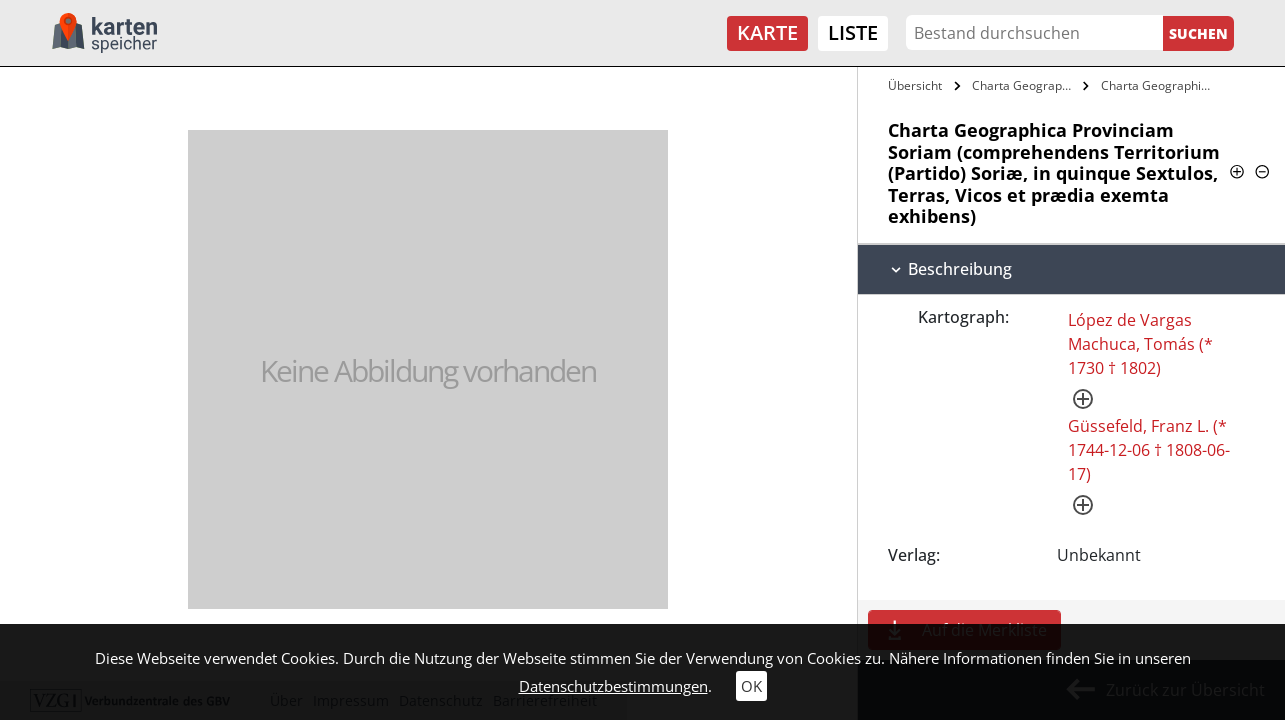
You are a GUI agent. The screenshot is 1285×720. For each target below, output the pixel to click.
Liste (853, 32)
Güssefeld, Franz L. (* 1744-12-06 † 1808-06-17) (1149, 450)
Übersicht (915, 85)
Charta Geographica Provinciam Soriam (1025, 85)
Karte (767, 32)
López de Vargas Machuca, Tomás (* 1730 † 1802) (1140, 344)
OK (751, 686)
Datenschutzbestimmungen (613, 686)
